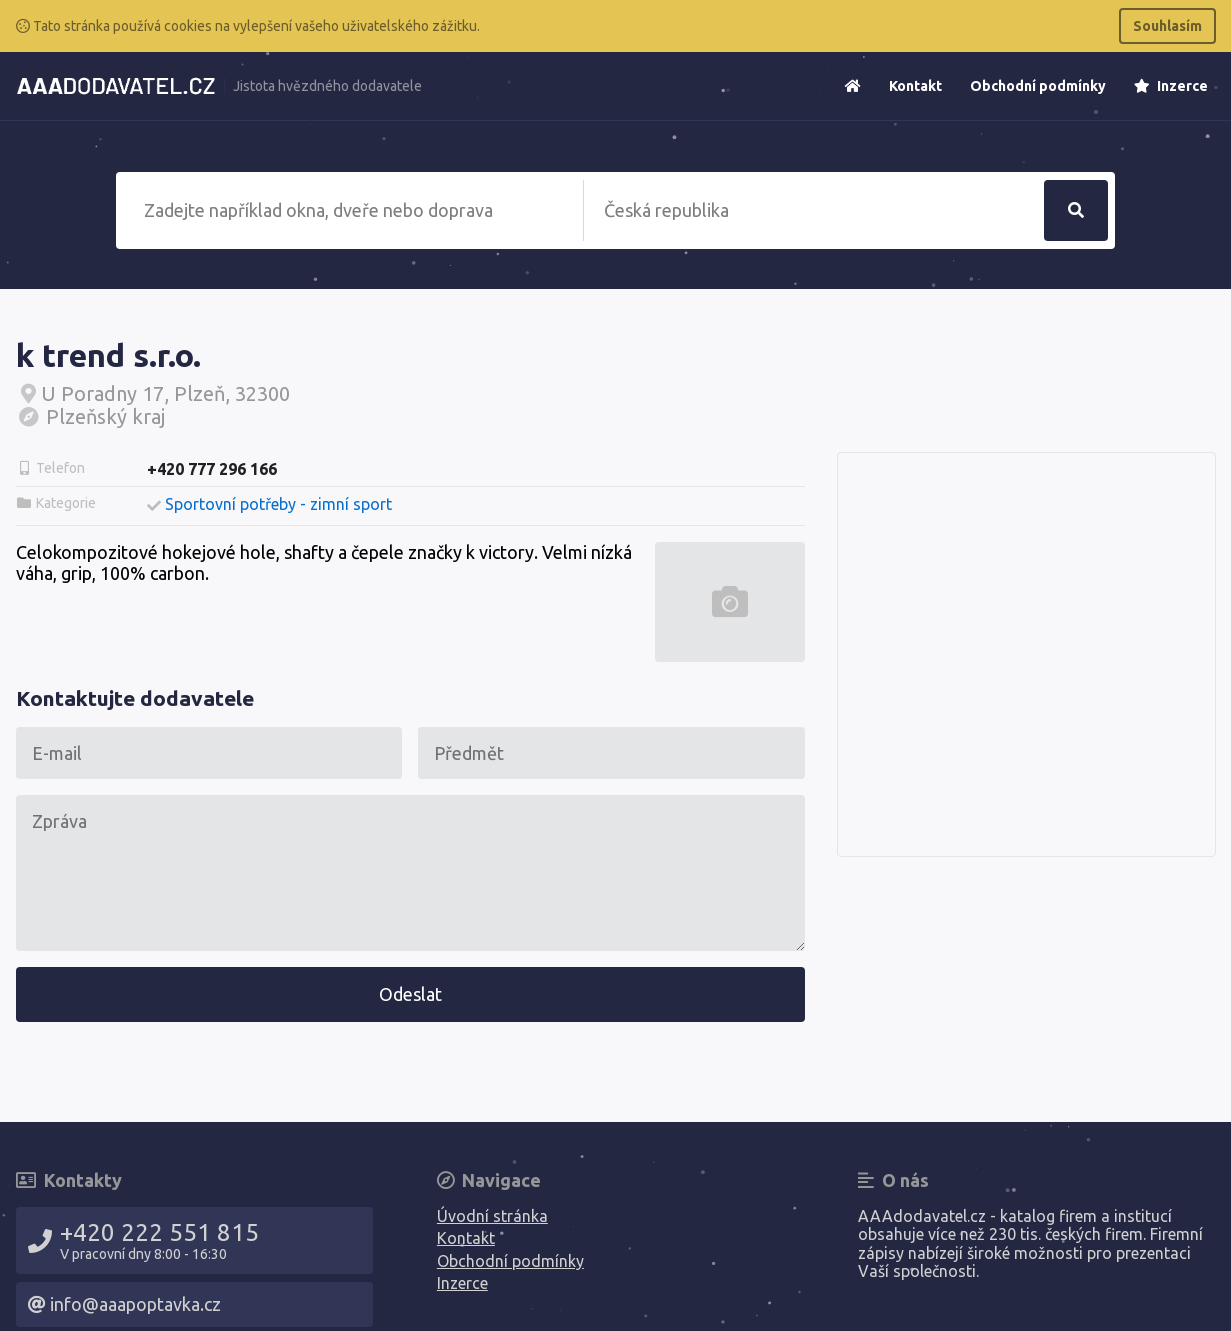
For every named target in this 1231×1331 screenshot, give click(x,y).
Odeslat (410, 994)
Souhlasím (1167, 26)
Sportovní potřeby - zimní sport (278, 504)
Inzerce (1171, 86)
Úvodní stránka (492, 1216)
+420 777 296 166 (212, 469)
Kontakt (915, 86)
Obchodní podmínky (1038, 86)
